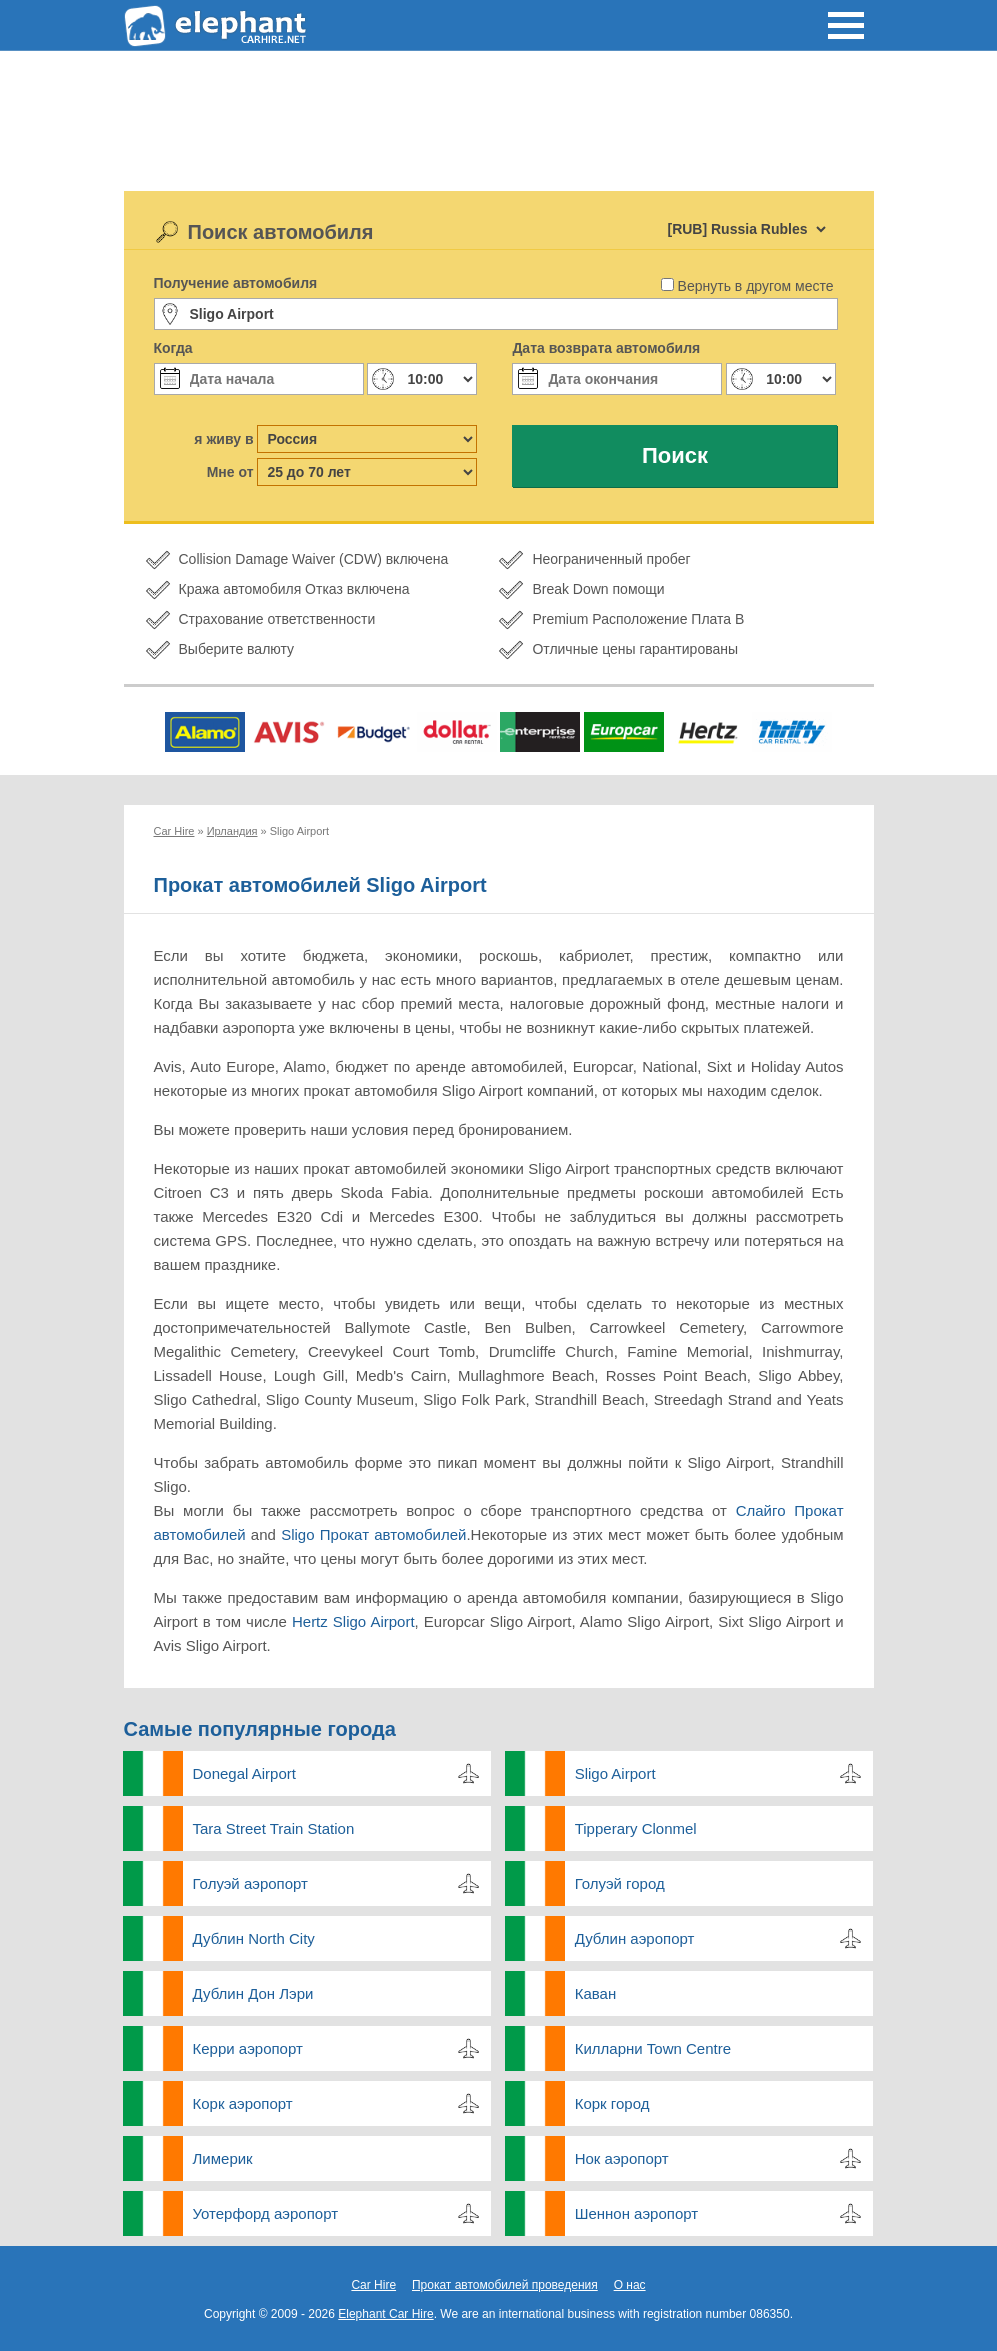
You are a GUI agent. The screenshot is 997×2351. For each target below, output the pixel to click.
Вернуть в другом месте (756, 286)
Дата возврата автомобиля (606, 348)
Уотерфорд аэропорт (266, 2213)
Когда (173, 348)
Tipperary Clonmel (636, 1828)
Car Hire (373, 2285)
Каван (596, 1993)
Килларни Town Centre (653, 2048)
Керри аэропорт (248, 2048)
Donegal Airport (244, 1773)
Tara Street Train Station (274, 1828)
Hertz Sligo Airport (353, 1621)
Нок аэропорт (622, 2158)
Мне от (230, 472)
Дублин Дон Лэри (253, 1993)
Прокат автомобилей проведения (505, 2285)
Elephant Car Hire (385, 2314)
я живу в (223, 439)
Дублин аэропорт (635, 1938)
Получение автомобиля (236, 283)
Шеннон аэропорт (636, 2213)
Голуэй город (620, 1883)
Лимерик (223, 2158)
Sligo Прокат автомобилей (373, 1534)
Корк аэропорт (243, 2103)
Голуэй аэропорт (250, 1883)
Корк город (612, 2103)
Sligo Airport (615, 1773)
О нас (630, 2285)
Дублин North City (254, 1938)
